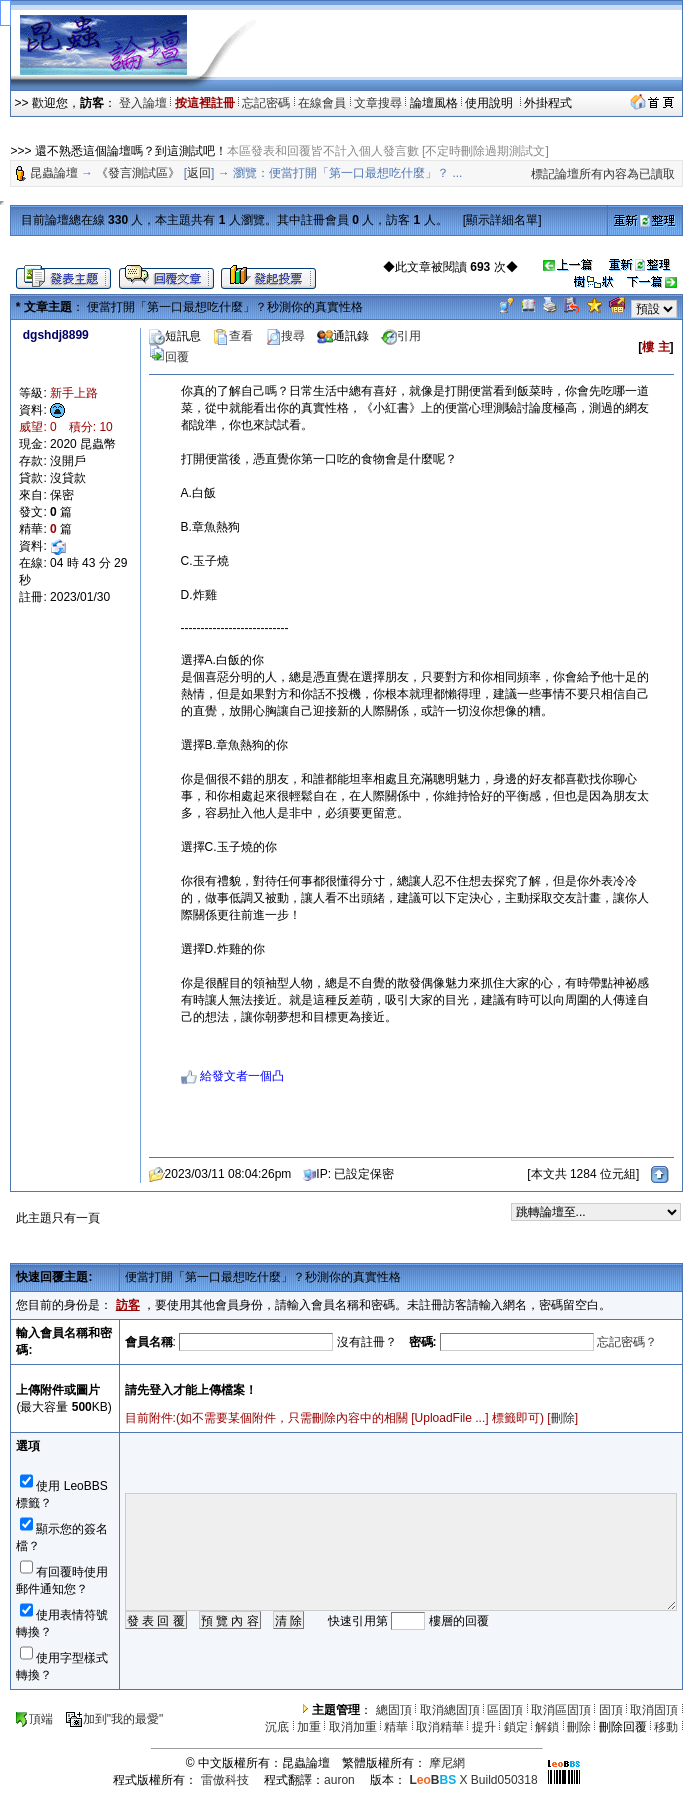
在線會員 (322, 103)
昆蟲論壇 (54, 173)
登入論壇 (143, 103)
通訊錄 (343, 336)
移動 (666, 1727)
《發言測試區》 (138, 173)
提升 (484, 1727)
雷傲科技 (225, 1780)
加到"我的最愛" (114, 1719)
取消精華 (440, 1727)
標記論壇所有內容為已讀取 (603, 174)
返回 (199, 173)
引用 (401, 336)
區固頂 (505, 1710)
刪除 (563, 1418)
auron (339, 1780)
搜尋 (285, 336)
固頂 (611, 1710)
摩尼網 (447, 1763)
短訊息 (175, 336)
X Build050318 (473, 1780)
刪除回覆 (623, 1727)
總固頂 (394, 1710)
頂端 (33, 1719)
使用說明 (490, 103)
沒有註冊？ (367, 1342)
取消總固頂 (450, 1710)
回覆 (169, 357)
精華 (396, 1727)
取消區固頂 (561, 1710)
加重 (309, 1727)
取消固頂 (654, 1710)
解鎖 (547, 1727)
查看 (233, 336)
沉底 (277, 1727)
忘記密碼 (266, 103)
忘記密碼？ (627, 1342)
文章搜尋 (378, 103)
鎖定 (516, 1727)
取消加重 (353, 1727)
